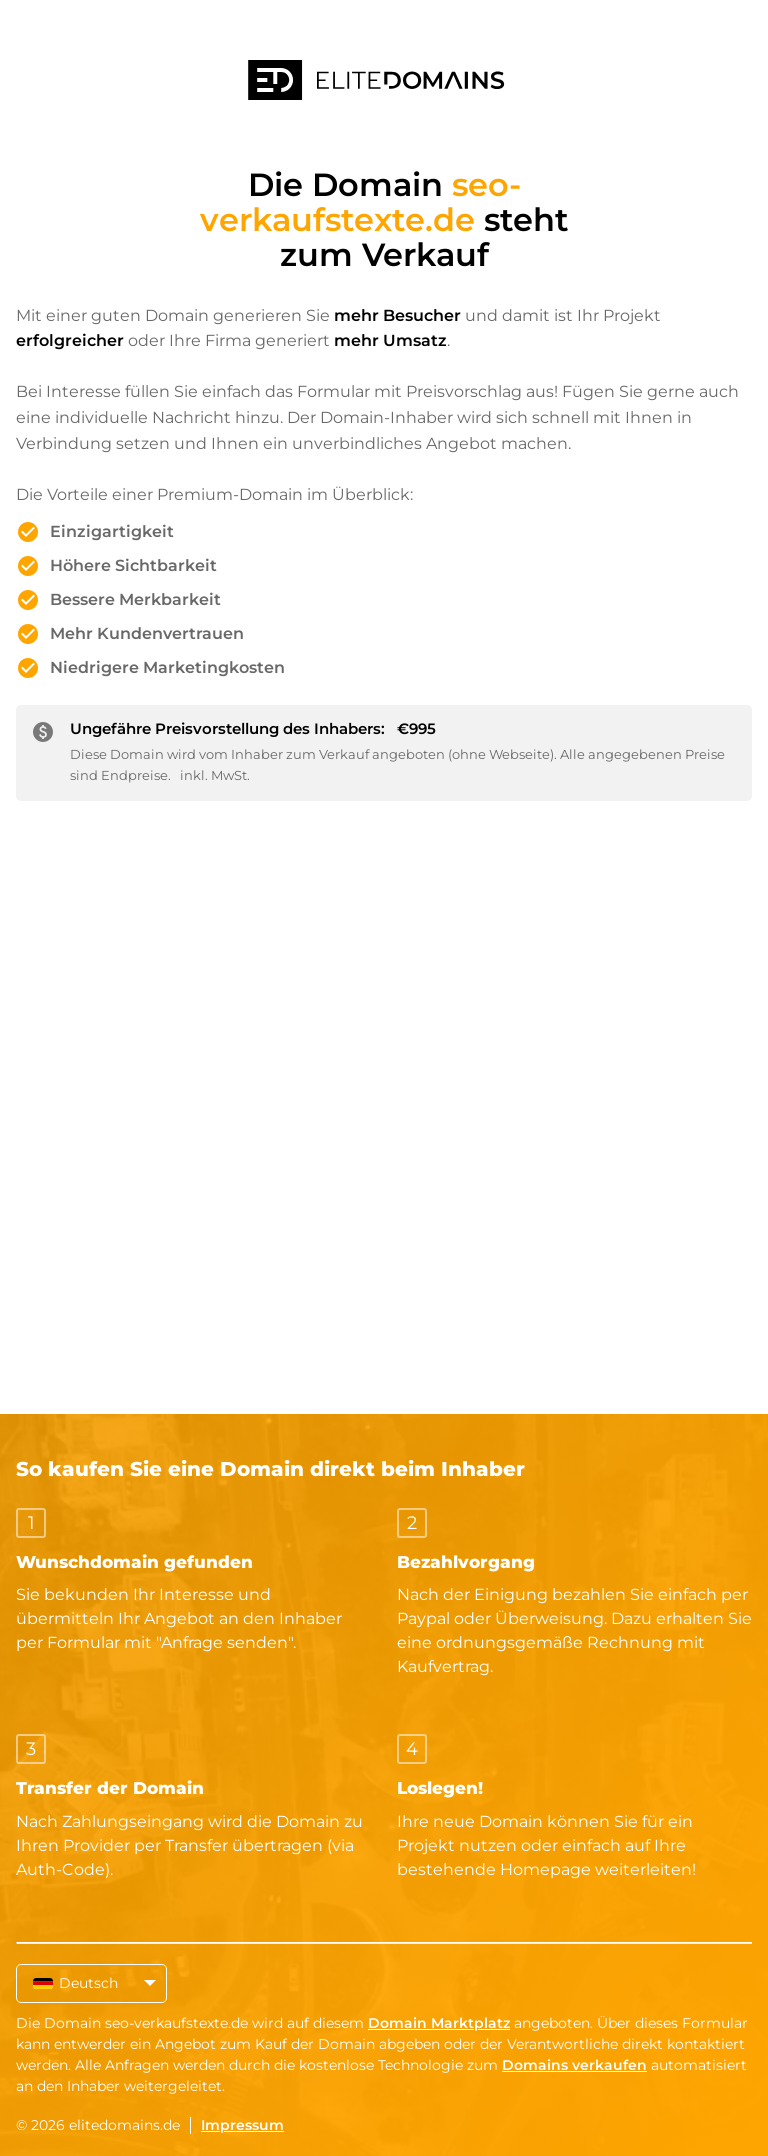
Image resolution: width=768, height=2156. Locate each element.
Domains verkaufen (574, 2065)
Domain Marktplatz (439, 2023)
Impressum (242, 2125)
